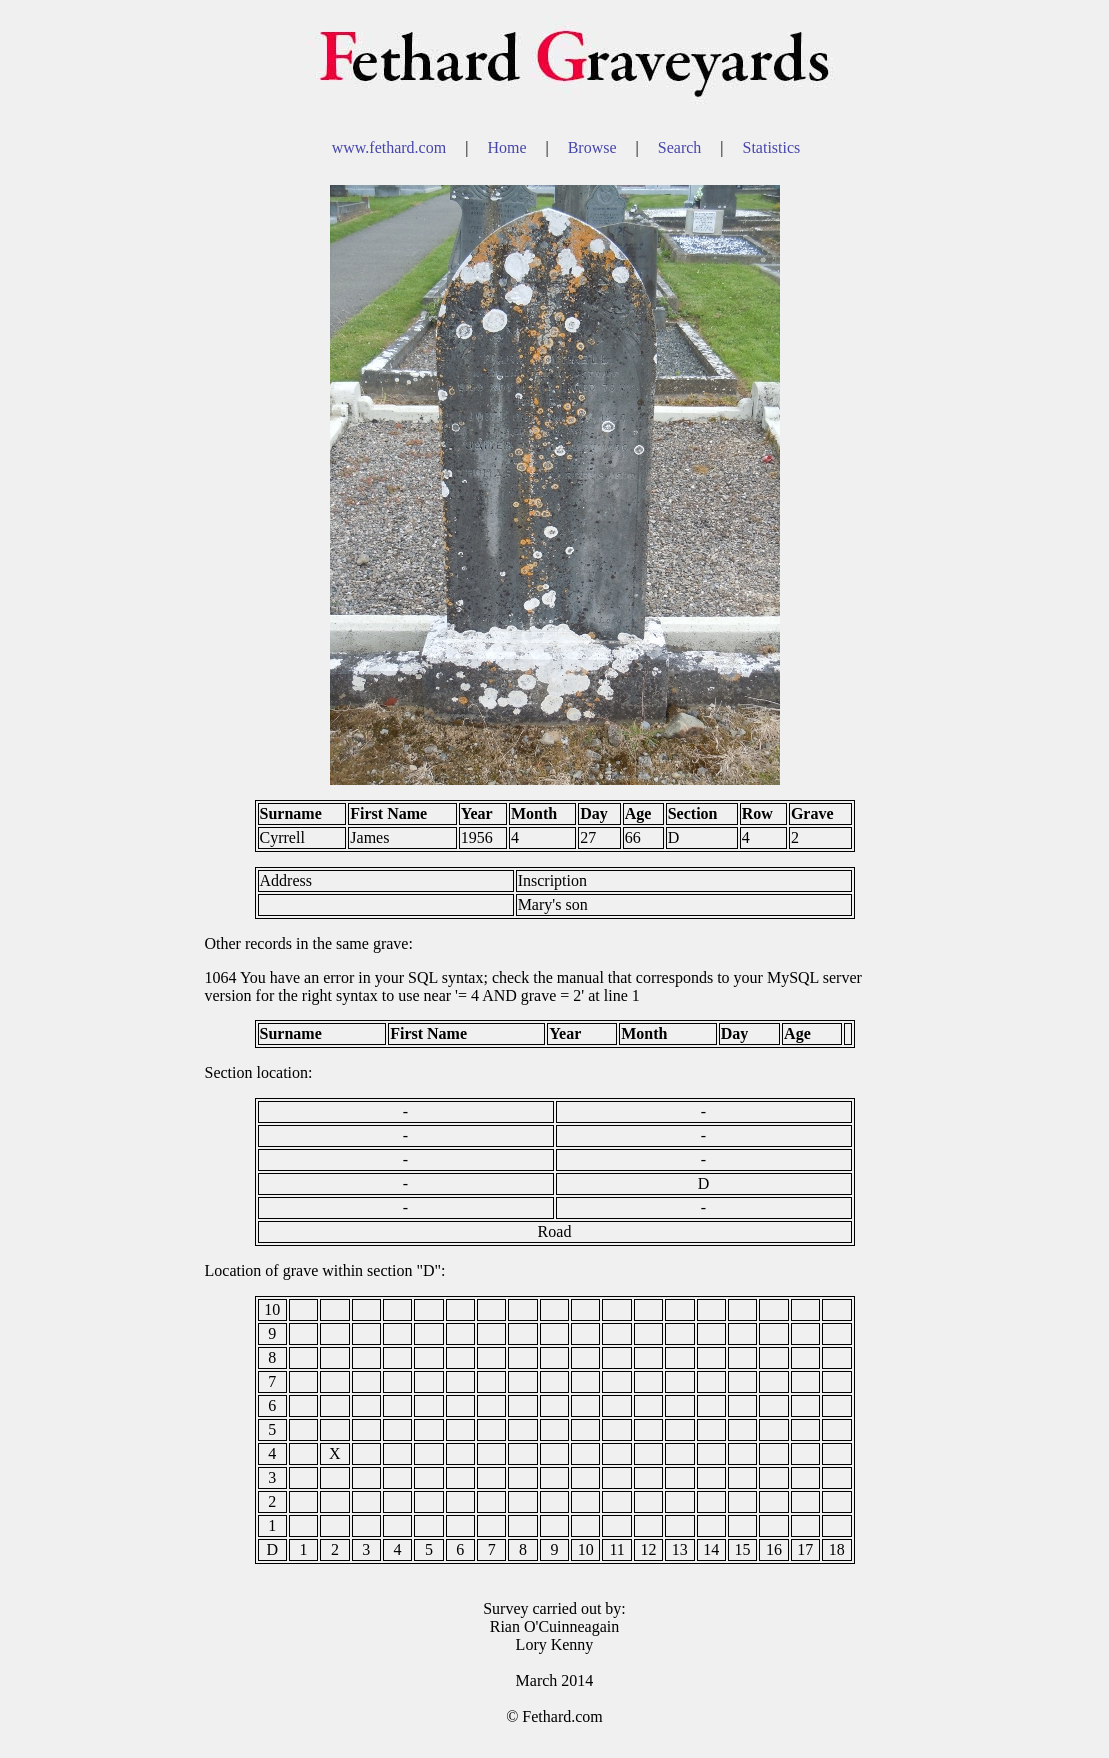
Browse (594, 147)
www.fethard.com (391, 147)
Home (508, 147)
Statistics (772, 147)
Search (682, 147)
